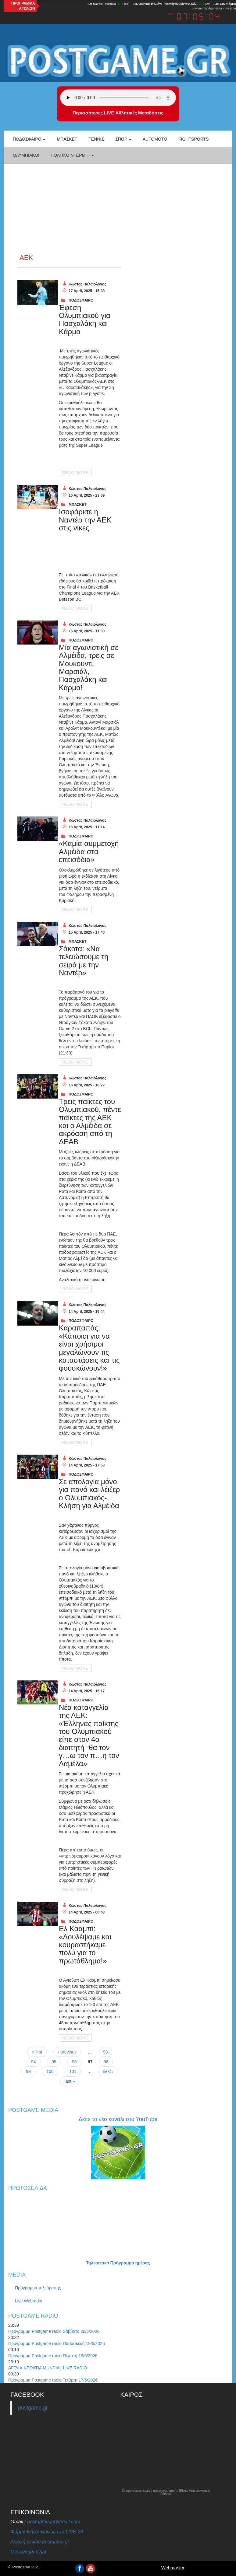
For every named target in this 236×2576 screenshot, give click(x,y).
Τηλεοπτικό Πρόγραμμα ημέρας (118, 2262)
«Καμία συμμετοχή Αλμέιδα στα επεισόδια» (89, 851)
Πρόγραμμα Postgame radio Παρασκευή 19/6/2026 (56, 2343)
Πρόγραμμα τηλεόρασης (38, 2287)
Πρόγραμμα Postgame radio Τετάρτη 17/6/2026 (53, 2380)
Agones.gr (215, 8)
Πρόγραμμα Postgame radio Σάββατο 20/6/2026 (53, 2331)
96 (74, 2061)
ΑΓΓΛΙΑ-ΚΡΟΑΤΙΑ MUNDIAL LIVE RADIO (47, 2367)
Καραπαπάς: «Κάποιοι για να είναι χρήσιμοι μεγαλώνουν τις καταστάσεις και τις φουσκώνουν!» (89, 1348)
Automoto (155, 139)
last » (70, 2081)
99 (28, 2071)
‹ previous (67, 2052)
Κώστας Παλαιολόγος (87, 284)
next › (108, 2071)
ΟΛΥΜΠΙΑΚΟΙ (26, 155)
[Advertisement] (118, 208)
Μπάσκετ (67, 139)
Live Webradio (28, 2300)
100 (49, 2071)
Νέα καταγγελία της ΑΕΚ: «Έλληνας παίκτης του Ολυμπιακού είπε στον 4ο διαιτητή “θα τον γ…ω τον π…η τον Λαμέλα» (89, 1735)
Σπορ (123, 139)
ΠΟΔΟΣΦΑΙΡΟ (81, 300)
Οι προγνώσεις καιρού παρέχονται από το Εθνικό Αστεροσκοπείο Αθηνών (166, 2492)
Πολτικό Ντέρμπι (72, 155)
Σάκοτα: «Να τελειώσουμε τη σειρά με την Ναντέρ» (83, 961)
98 (106, 2061)
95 (54, 2061)
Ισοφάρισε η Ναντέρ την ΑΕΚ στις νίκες (85, 520)
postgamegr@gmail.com (53, 2521)
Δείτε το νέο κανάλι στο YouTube (118, 2119)
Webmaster (172, 2567)
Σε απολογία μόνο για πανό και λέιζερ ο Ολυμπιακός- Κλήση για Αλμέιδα (89, 1493)
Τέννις (96, 139)
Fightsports (193, 139)
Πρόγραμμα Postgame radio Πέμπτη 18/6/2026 (53, 2355)
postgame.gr (33, 2408)
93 (105, 2052)
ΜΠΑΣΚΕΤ (78, 504)
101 (72, 2071)
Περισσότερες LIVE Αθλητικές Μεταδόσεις (118, 112)
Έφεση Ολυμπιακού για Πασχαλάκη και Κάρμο (84, 319)
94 (33, 2061)
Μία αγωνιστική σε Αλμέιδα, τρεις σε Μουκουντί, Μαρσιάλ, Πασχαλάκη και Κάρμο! (88, 667)
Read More (75, 472)
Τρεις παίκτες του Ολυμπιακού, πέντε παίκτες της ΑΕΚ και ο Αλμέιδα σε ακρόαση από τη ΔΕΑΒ (90, 1121)
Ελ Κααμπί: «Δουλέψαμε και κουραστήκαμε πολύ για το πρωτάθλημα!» (85, 1944)
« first (37, 2052)
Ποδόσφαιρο (29, 139)
